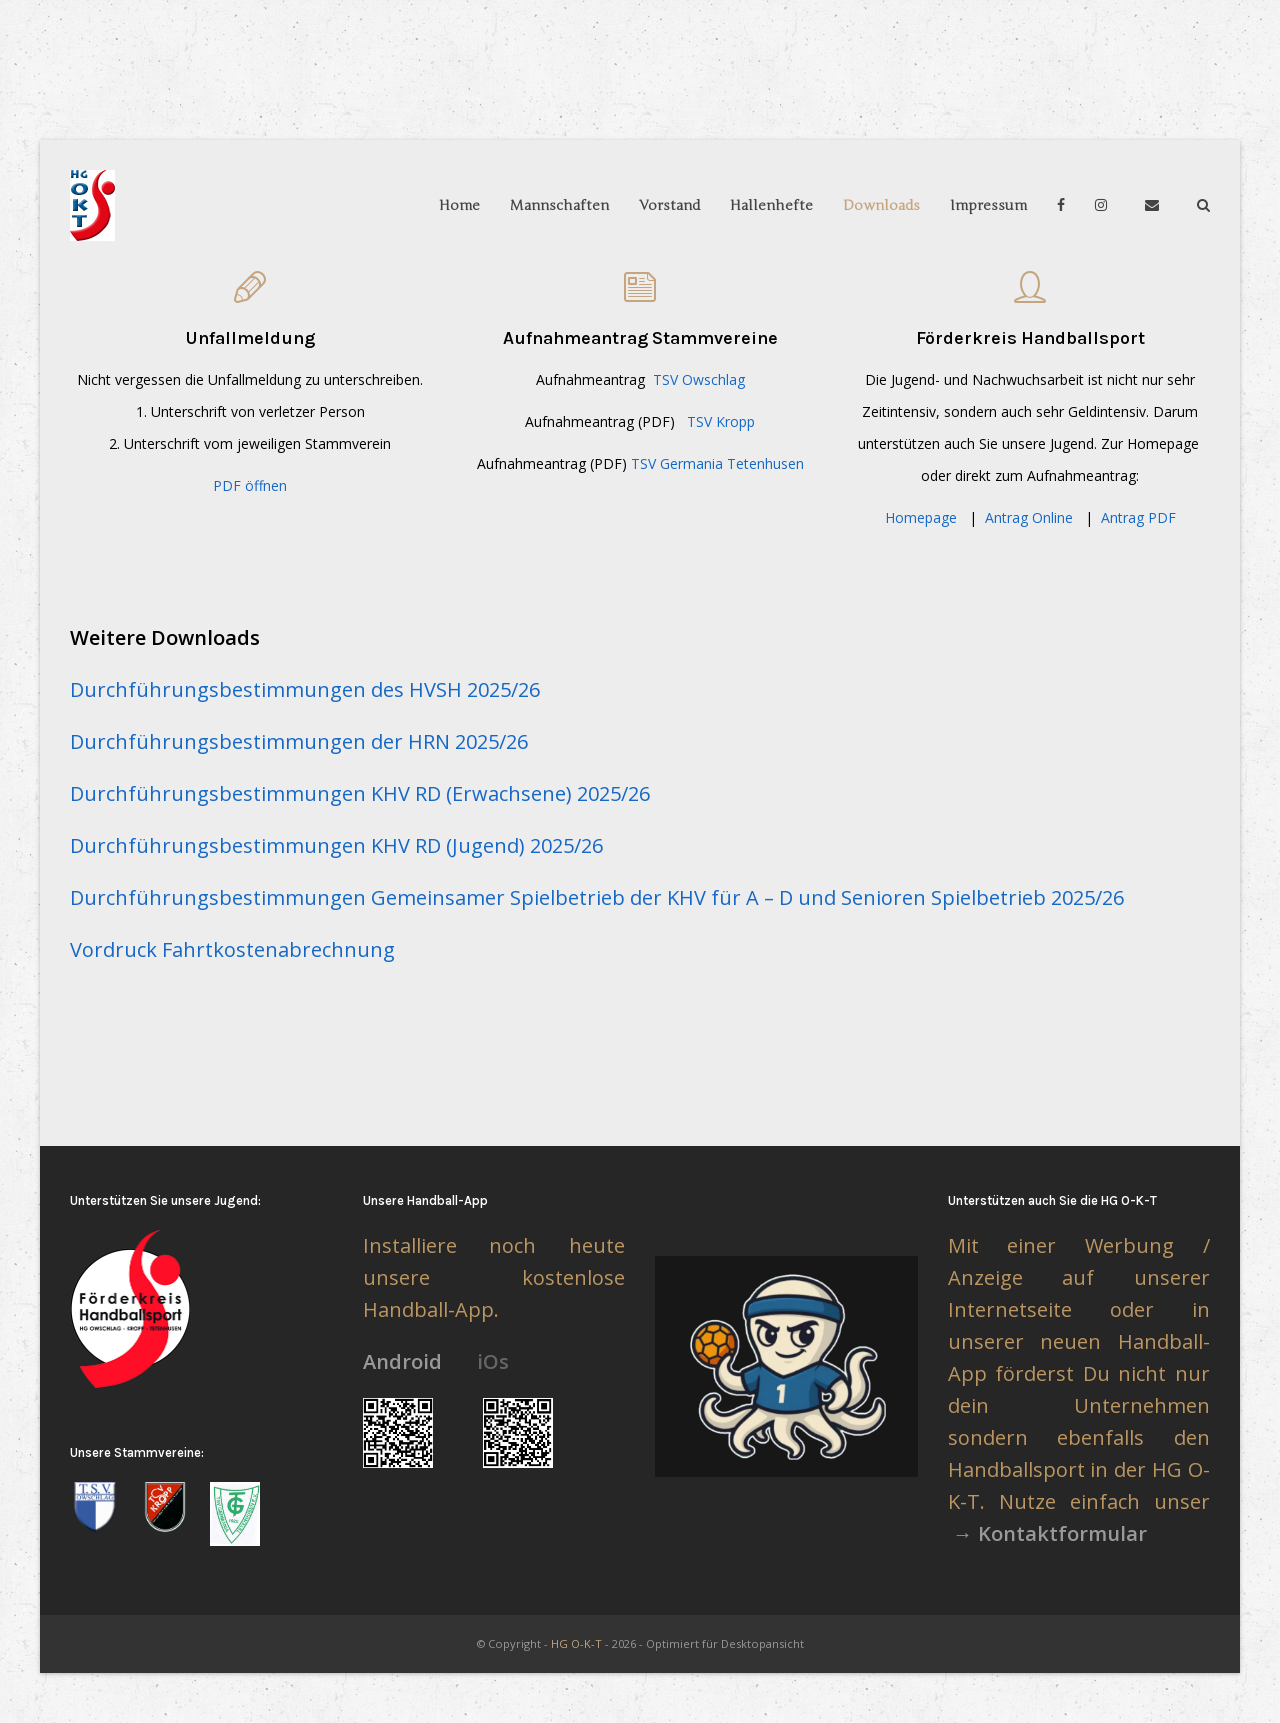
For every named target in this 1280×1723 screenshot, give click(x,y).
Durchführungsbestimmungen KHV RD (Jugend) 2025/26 (336, 845)
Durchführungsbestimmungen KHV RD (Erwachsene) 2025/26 (360, 793)
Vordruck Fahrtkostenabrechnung (232, 949)
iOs (493, 1361)
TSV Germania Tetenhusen (717, 463)
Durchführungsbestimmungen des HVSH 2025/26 (305, 689)
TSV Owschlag (699, 379)
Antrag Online (1029, 517)
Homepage (921, 517)
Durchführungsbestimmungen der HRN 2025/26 (299, 741)
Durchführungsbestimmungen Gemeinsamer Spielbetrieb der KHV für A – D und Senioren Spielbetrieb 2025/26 (597, 897)
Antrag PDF (1138, 517)
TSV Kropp (721, 421)
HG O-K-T (576, 1643)
